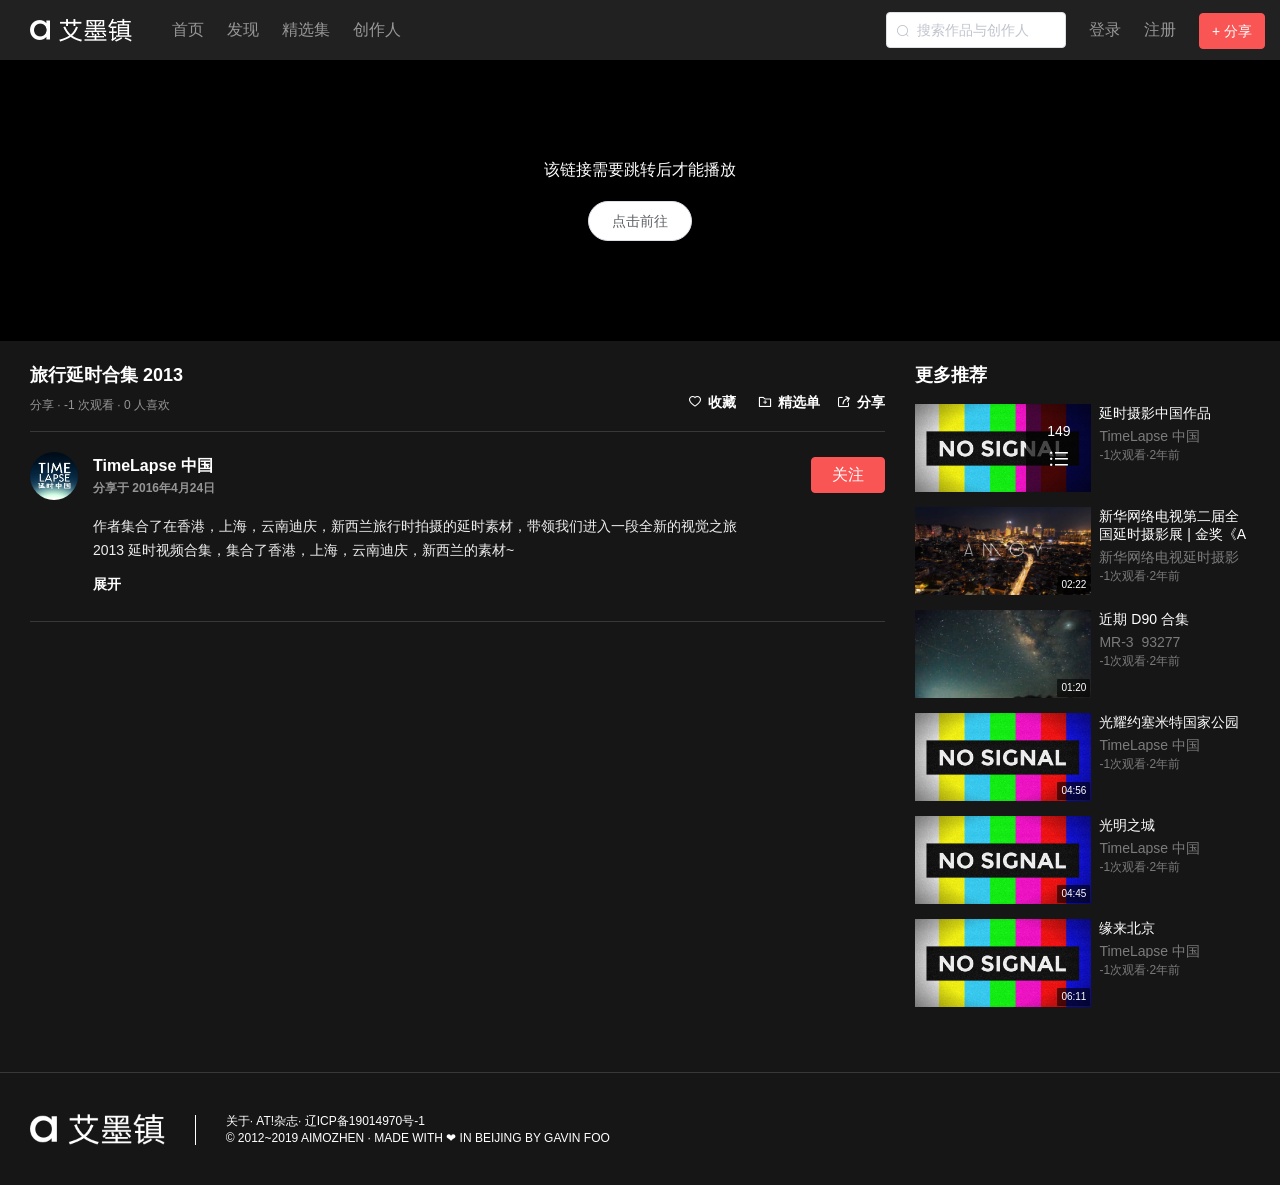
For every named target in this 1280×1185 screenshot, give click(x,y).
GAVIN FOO (577, 1138)
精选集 (306, 29)
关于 (238, 1121)
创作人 (377, 29)
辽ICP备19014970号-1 (365, 1121)
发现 (243, 29)
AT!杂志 (277, 1121)
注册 (1160, 29)
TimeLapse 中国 (153, 465)
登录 (1105, 29)
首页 (188, 29)
